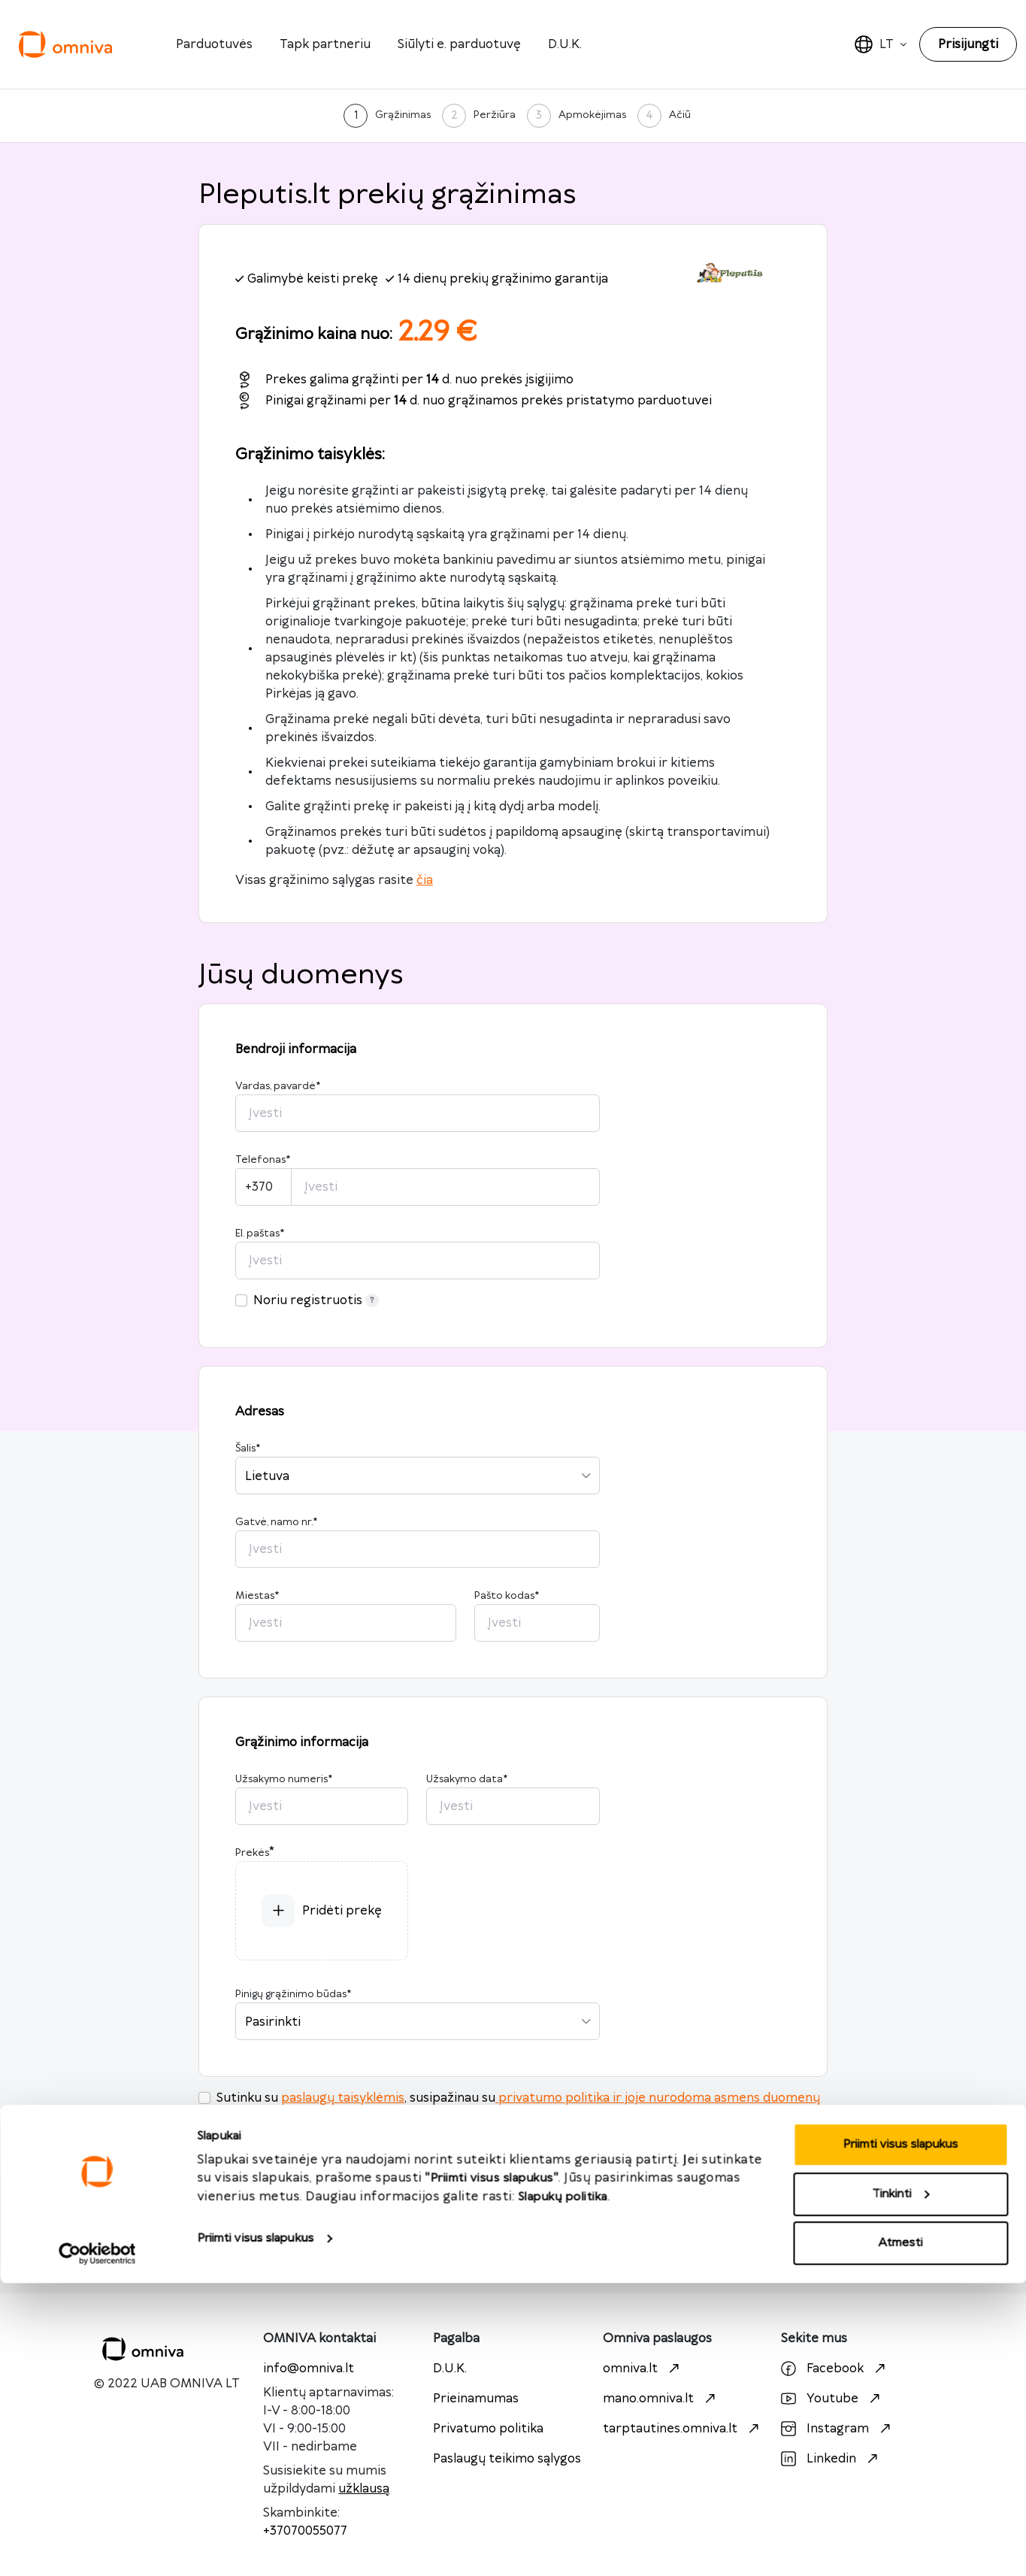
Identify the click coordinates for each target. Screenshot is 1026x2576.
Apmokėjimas (592, 115)
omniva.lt (643, 2369)
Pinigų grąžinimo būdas (293, 1994)
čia (424, 880)
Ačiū (680, 115)
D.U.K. (565, 44)
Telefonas (262, 1160)
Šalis (247, 1448)
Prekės (252, 1853)
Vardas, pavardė (277, 1086)
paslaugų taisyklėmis (342, 2098)
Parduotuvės (214, 44)
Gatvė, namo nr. (276, 1522)
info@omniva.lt (308, 2368)
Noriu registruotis (316, 1300)
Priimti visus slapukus (255, 2531)
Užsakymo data (466, 1779)
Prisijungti (968, 44)
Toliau (513, 2236)
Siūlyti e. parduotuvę (459, 44)
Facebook (835, 2369)
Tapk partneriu (325, 44)
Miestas (257, 1596)
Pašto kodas (506, 1596)
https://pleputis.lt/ (337, 2146)
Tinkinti (901, 2487)
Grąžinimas (403, 115)
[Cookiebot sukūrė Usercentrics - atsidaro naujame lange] (97, 2546)
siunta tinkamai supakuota (529, 2116)
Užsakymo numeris (283, 1779)
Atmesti (901, 2536)
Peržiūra (495, 115)
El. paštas (259, 1233)
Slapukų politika (562, 2490)
